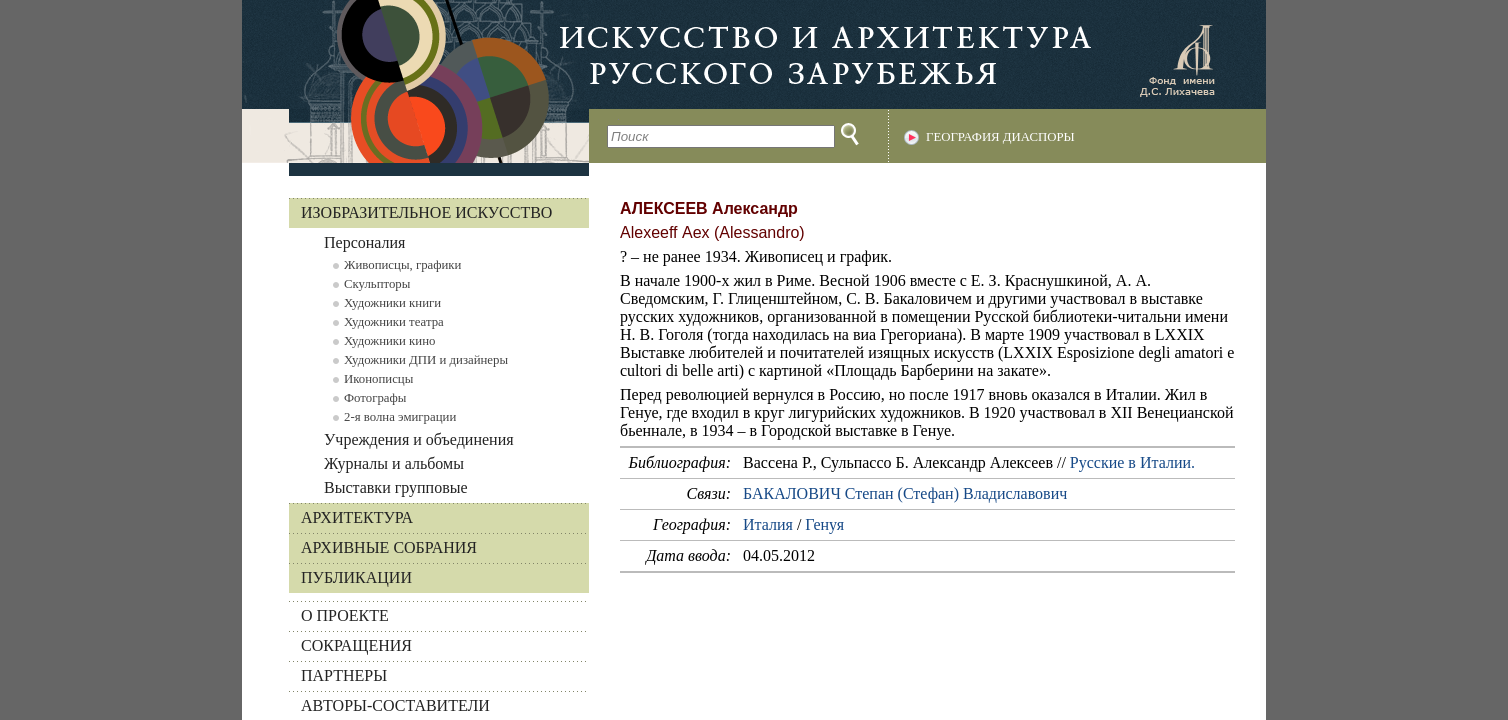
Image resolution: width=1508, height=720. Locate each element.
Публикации (356, 577)
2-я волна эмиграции (400, 417)
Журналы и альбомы (394, 463)
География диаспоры (1000, 137)
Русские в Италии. (1132, 462)
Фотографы (375, 398)
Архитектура (357, 517)
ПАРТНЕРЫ (344, 675)
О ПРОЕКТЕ (345, 615)
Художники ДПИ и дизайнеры (426, 360)
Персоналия (364, 242)
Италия (768, 524)
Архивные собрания (389, 547)
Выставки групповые (396, 487)
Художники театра (394, 322)
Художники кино (389, 341)
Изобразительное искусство (426, 212)
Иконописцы (378, 379)
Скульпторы (377, 284)
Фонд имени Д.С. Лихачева (1177, 60)
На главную (415, 81)
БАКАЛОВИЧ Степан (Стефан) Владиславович (905, 493)
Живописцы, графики (402, 265)
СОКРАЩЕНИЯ (356, 645)
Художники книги (392, 303)
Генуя (824, 524)
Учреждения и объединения (419, 439)
